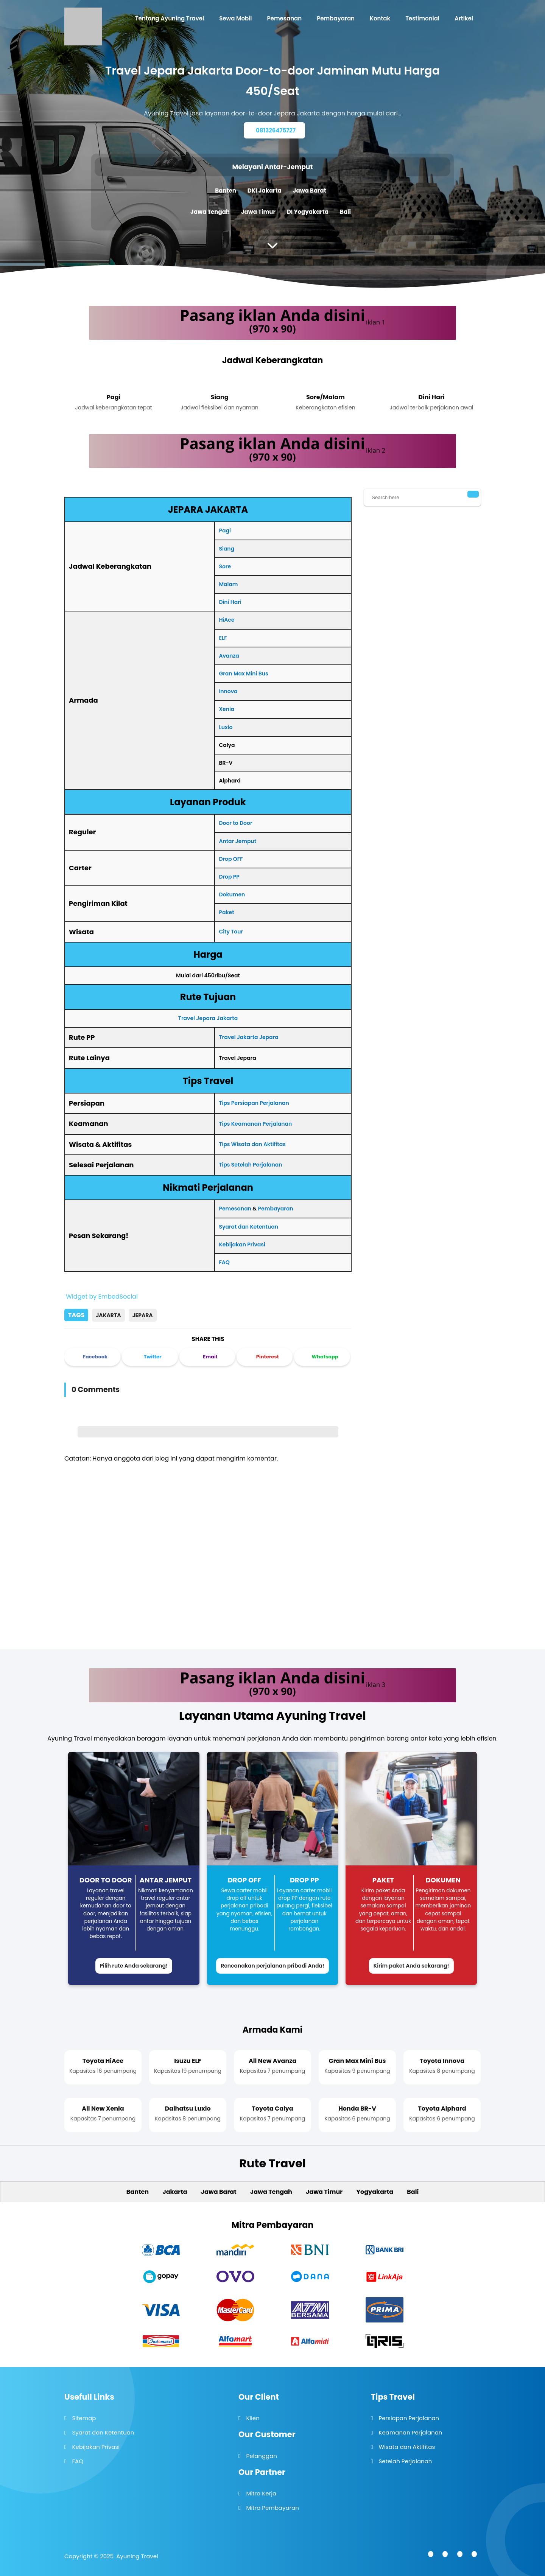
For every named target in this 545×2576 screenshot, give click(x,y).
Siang (226, 548)
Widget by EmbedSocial (101, 1296)
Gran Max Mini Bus (243, 673)
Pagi (224, 530)
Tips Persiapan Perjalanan (254, 1103)
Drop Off (244, 1880)
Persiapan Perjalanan (408, 2418)
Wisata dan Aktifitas (406, 2447)
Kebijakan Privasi (242, 1244)
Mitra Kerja (261, 2493)
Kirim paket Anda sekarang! (411, 1965)
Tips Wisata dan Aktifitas (252, 1144)
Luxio (225, 727)
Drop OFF (231, 859)
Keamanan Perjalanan (410, 2432)
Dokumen (232, 894)
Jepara (142, 1315)
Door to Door (235, 823)
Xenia (226, 709)
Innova (228, 691)
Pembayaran (275, 1208)
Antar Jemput (237, 841)
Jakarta (108, 1315)
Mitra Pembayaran (272, 2508)
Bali (345, 212)
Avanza (229, 656)
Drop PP (229, 876)
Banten (225, 190)
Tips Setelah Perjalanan (250, 1164)
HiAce (226, 620)
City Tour (231, 931)
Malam (228, 584)
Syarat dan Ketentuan (248, 1226)
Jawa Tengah (210, 212)
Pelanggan (261, 2456)
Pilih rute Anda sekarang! (134, 1965)
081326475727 (276, 130)
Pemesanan (235, 1208)
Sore (225, 566)
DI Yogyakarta (308, 212)
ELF (223, 638)
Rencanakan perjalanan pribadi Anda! (272, 1965)
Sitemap (84, 2418)
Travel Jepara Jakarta (208, 1018)
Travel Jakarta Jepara (248, 1037)
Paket (226, 912)
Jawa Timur (258, 212)
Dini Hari (230, 602)
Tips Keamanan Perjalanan (255, 1124)
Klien (252, 2418)
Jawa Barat (309, 190)
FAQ (224, 1262)
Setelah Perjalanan (405, 2461)
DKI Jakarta (265, 190)
